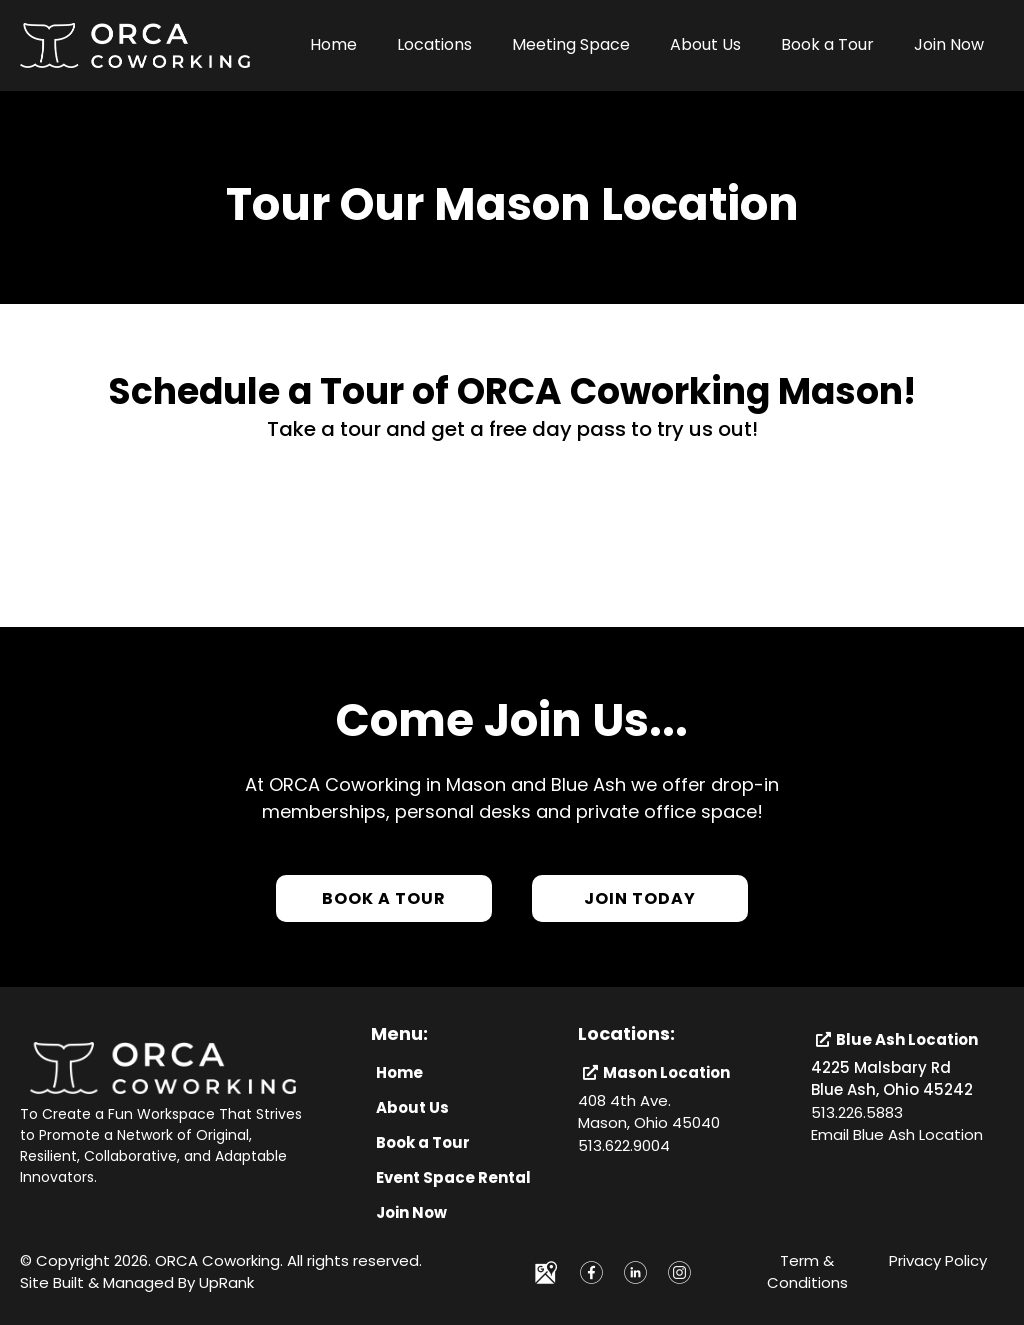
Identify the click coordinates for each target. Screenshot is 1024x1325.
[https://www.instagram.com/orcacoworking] (680, 1272)
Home (333, 44)
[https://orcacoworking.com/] (135, 44)
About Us (705, 44)
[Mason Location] (659, 1072)
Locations (434, 44)
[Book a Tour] (384, 898)
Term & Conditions (807, 1272)
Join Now (949, 44)
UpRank (226, 1282)
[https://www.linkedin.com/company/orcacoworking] (635, 1272)
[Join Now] (411, 1212)
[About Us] (412, 1107)
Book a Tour (827, 44)
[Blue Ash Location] (899, 1039)
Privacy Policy (938, 1260)
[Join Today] (640, 898)
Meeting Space (571, 44)
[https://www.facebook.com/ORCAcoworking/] (591, 1272)
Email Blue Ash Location (897, 1134)
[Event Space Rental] (453, 1177)
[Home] (399, 1072)
